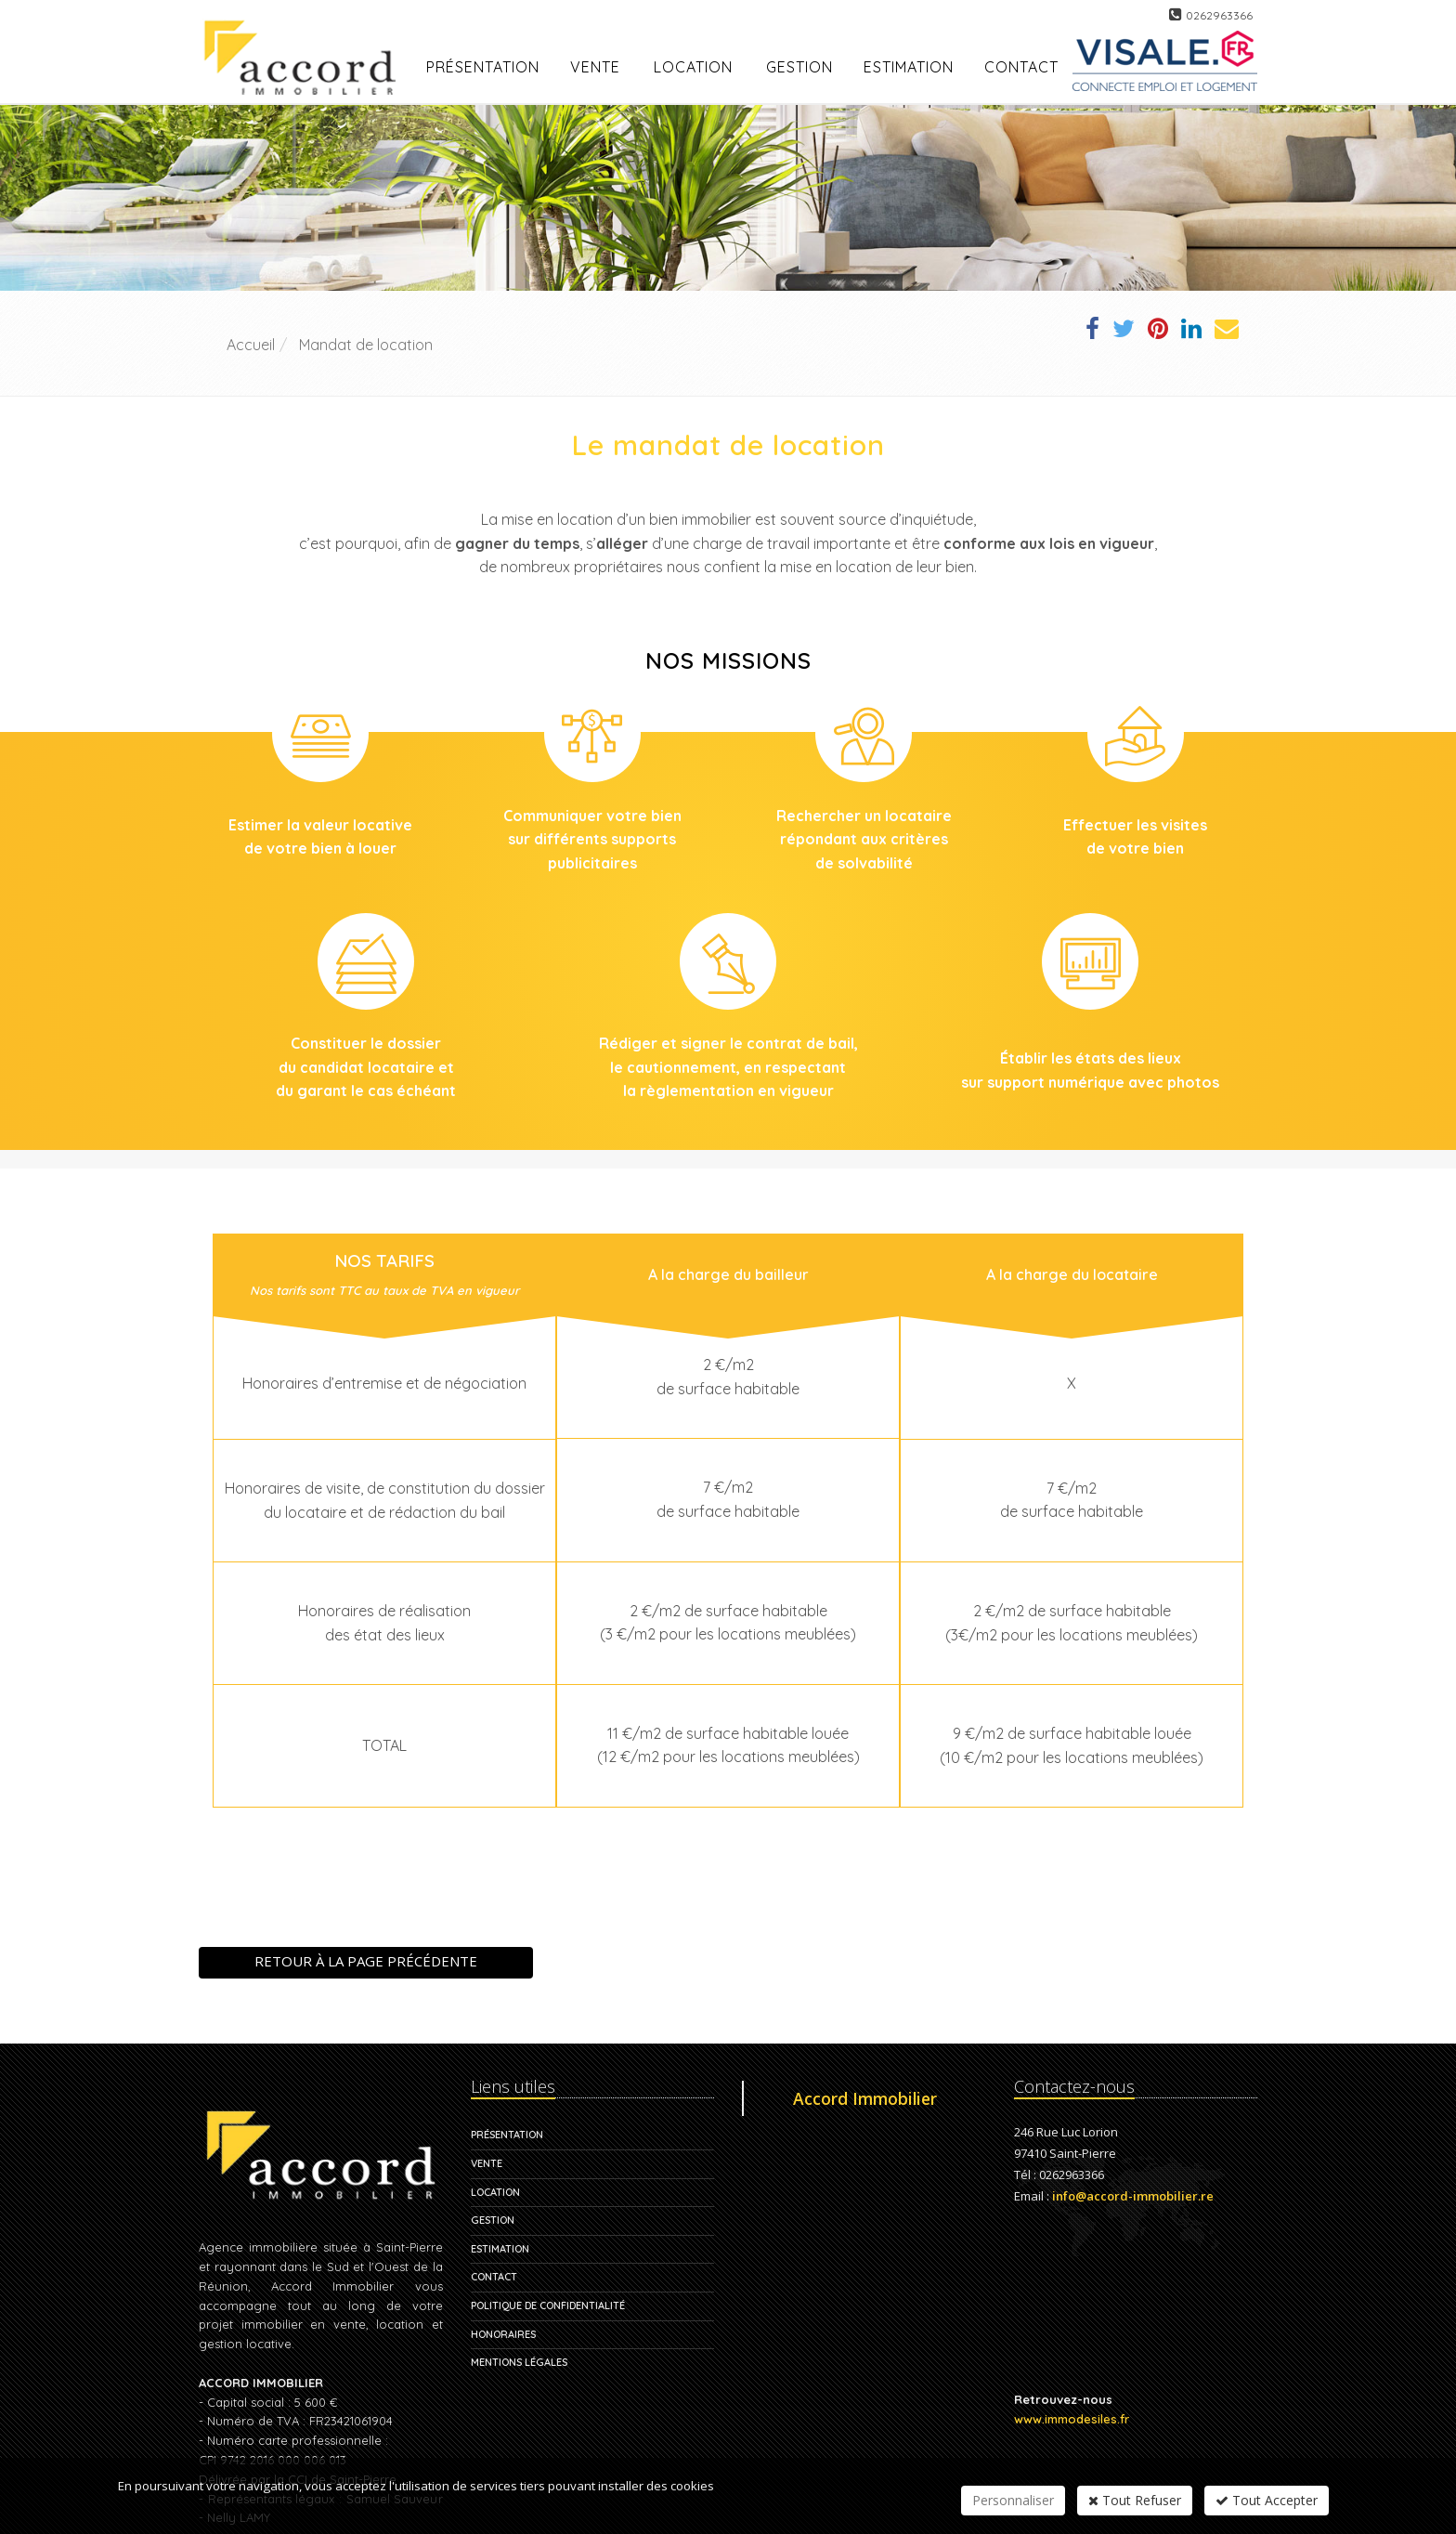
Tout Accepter (1267, 2500)
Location (693, 67)
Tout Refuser (1134, 2500)
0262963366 (1219, 15)
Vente (595, 67)
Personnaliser (1013, 2500)
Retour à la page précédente (365, 1961)
